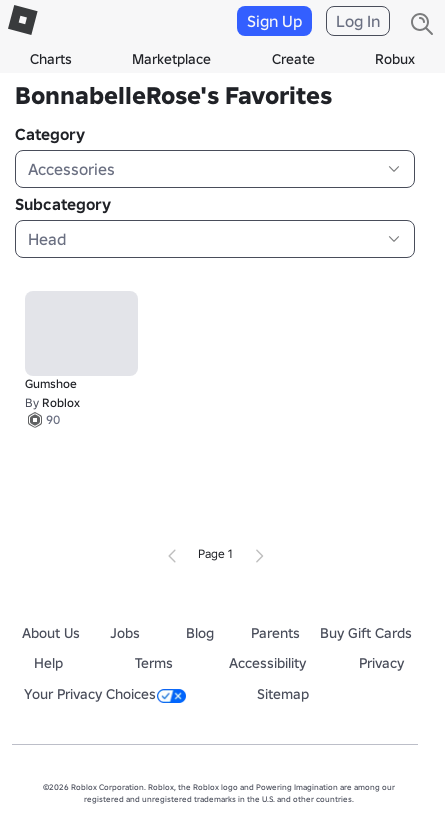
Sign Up (274, 21)
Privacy (381, 663)
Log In (358, 21)
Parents (275, 633)
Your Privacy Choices (105, 694)
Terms (154, 663)
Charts (51, 59)
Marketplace (171, 59)
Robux (395, 59)
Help (48, 663)
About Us (51, 633)
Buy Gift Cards (366, 633)
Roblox (61, 402)
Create (293, 59)
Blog (200, 633)
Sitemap (283, 694)
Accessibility (267, 663)
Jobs (125, 633)
